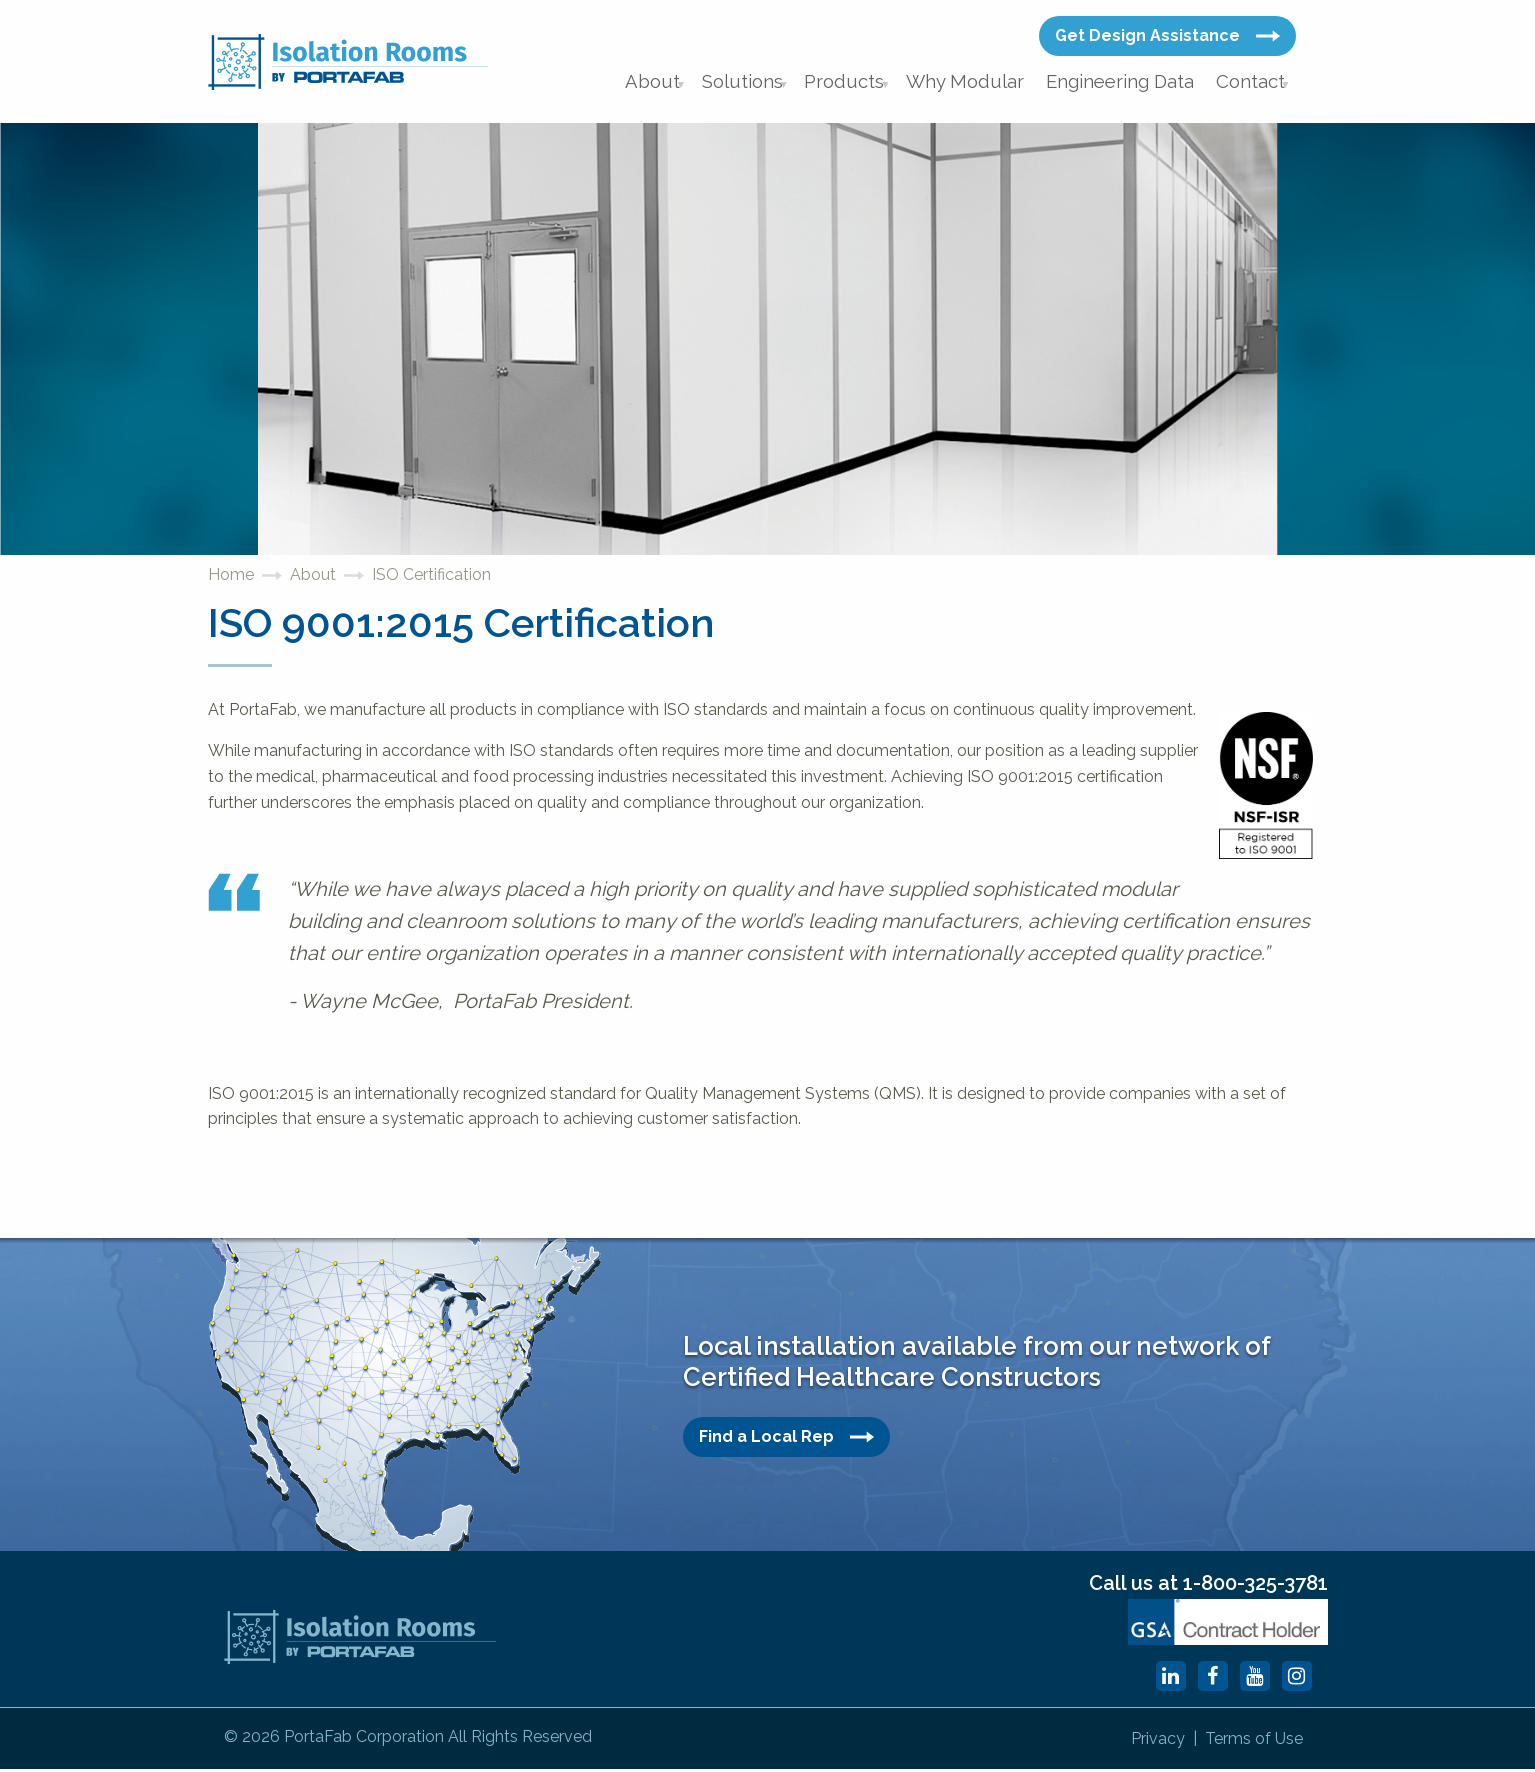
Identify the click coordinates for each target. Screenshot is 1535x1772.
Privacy (1135, 1742)
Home (231, 581)
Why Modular (980, 84)
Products (864, 84)
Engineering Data (1125, 84)
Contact (1250, 84)
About (675, 84)
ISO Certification (431, 581)
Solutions (764, 84)
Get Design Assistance (1167, 36)
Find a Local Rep (786, 1443)
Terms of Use (1247, 1742)
